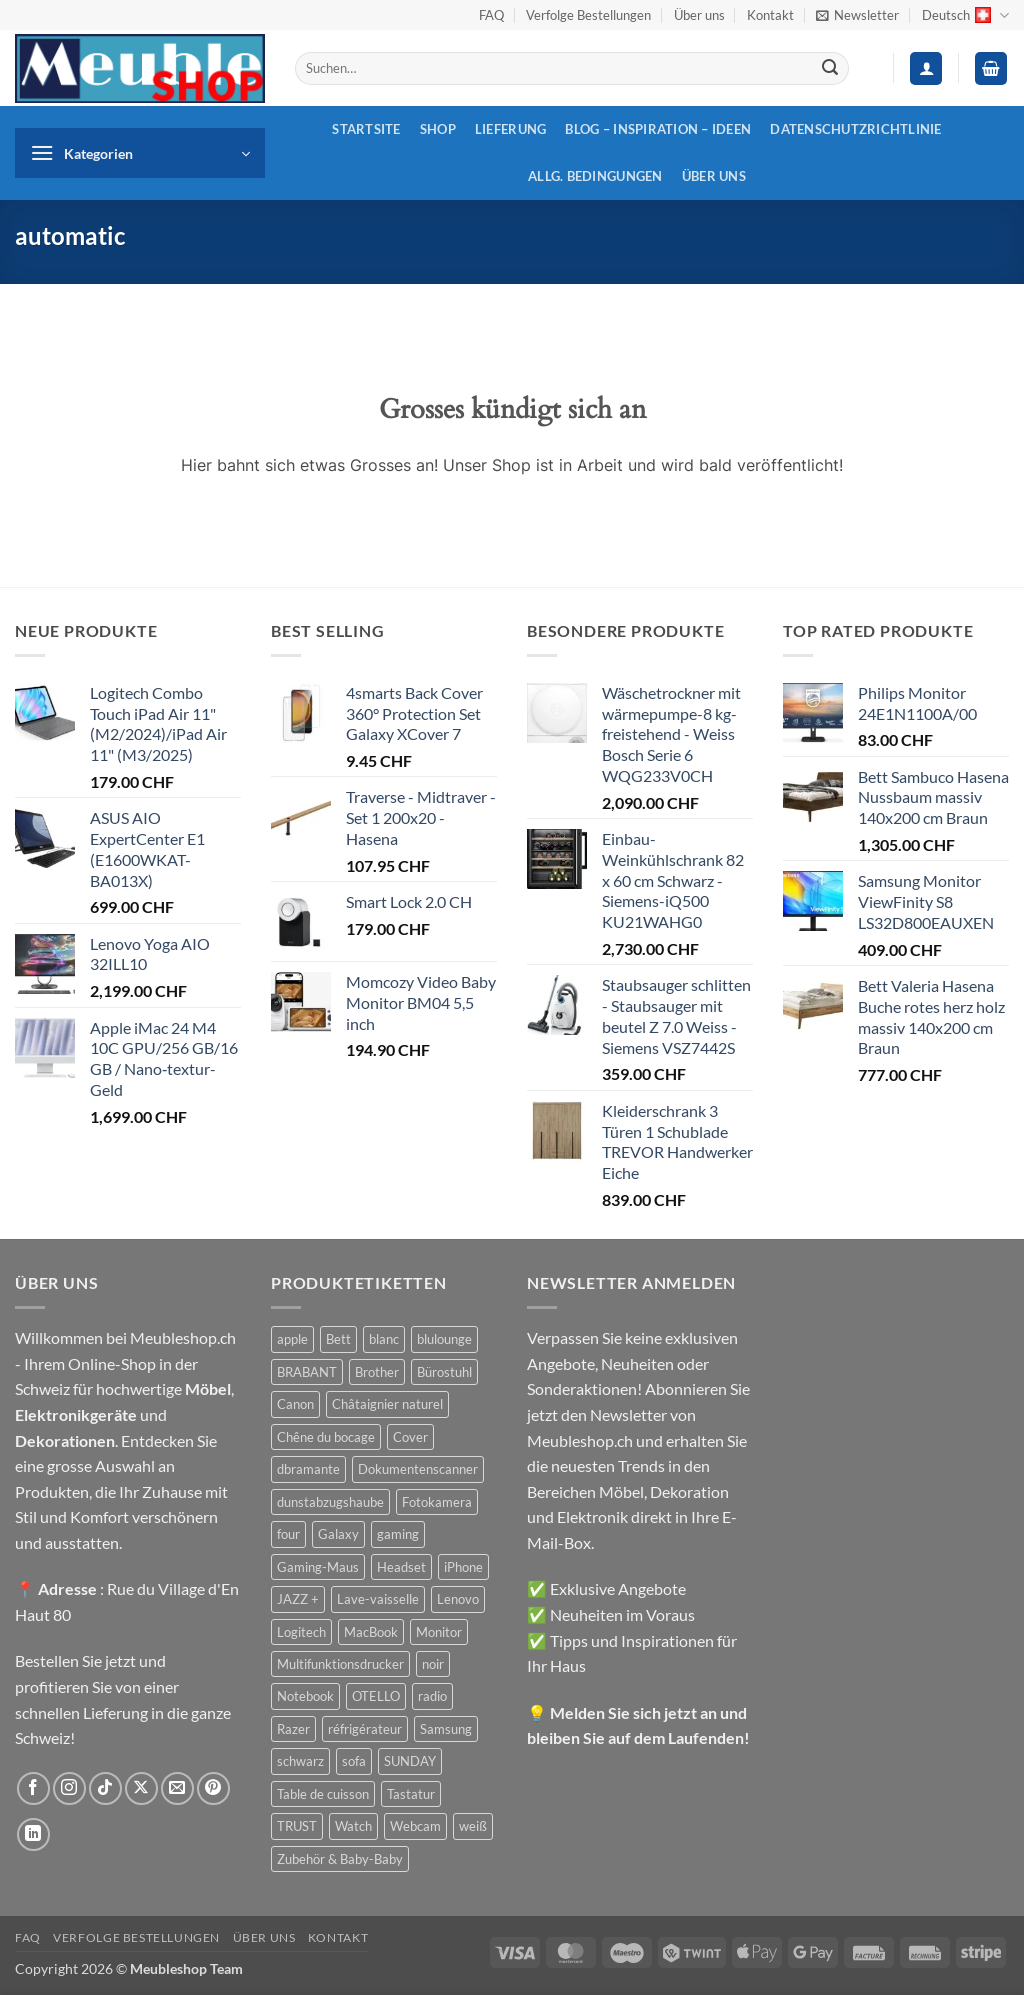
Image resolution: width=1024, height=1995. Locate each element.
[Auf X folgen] (141, 1788)
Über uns (699, 15)
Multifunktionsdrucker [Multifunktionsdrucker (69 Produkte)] (340, 1664)
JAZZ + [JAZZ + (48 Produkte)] (298, 1599)
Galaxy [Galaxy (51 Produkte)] (338, 1534)
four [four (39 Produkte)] (288, 1534)
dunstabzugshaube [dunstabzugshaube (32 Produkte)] (330, 1502)
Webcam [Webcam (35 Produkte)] (415, 1826)
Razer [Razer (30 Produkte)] (293, 1729)
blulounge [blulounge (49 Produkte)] (444, 1339)
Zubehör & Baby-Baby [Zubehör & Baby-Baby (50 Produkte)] (340, 1859)
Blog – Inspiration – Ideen (658, 129)
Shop (438, 129)
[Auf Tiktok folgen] (105, 1788)
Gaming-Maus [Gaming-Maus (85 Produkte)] (318, 1567)
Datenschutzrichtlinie (855, 129)
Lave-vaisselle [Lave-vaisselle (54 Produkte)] (378, 1599)
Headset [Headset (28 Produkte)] (401, 1567)
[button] (857, 15)
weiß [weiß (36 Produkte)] (473, 1826)
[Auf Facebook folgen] (33, 1788)
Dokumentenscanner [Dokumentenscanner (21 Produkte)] (418, 1469)
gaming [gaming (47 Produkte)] (398, 1534)
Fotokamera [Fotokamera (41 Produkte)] (437, 1502)
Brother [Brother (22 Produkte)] (377, 1372)
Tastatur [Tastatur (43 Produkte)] (411, 1794)
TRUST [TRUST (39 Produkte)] (297, 1826)
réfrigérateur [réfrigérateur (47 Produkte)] (365, 1729)
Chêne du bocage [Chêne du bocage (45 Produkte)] (326, 1437)
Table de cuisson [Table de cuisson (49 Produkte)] (323, 1794)
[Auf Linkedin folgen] (33, 1834)
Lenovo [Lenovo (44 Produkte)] (458, 1599)
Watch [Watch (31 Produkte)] (353, 1826)
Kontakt (770, 15)
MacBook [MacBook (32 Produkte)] (371, 1632)
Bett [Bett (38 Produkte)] (338, 1339)
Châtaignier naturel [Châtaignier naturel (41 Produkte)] (387, 1404)
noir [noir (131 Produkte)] (433, 1664)
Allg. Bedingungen (595, 176)
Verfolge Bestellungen (588, 15)
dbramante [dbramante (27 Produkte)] (308, 1469)
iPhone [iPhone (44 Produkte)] (463, 1567)
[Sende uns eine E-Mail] (177, 1788)
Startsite (366, 129)
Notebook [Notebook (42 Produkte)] (305, 1696)
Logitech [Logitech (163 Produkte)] (301, 1632)
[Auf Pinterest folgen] (213, 1788)
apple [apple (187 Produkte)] (292, 1339)
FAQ (491, 15)
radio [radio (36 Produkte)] (432, 1696)
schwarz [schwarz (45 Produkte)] (300, 1761)
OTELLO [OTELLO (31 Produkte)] (376, 1696)
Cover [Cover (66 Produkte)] (410, 1437)
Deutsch (965, 15)
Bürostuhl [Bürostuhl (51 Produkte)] (444, 1372)
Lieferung (510, 129)
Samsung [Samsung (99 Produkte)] (446, 1729)
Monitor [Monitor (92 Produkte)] (439, 1632)
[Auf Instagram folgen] (69, 1788)
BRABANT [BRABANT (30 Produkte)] (307, 1372)
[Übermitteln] (830, 69)
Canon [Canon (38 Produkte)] (295, 1404)
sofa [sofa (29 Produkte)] (354, 1761)
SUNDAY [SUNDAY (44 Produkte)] (410, 1761)
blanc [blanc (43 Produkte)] (384, 1339)
